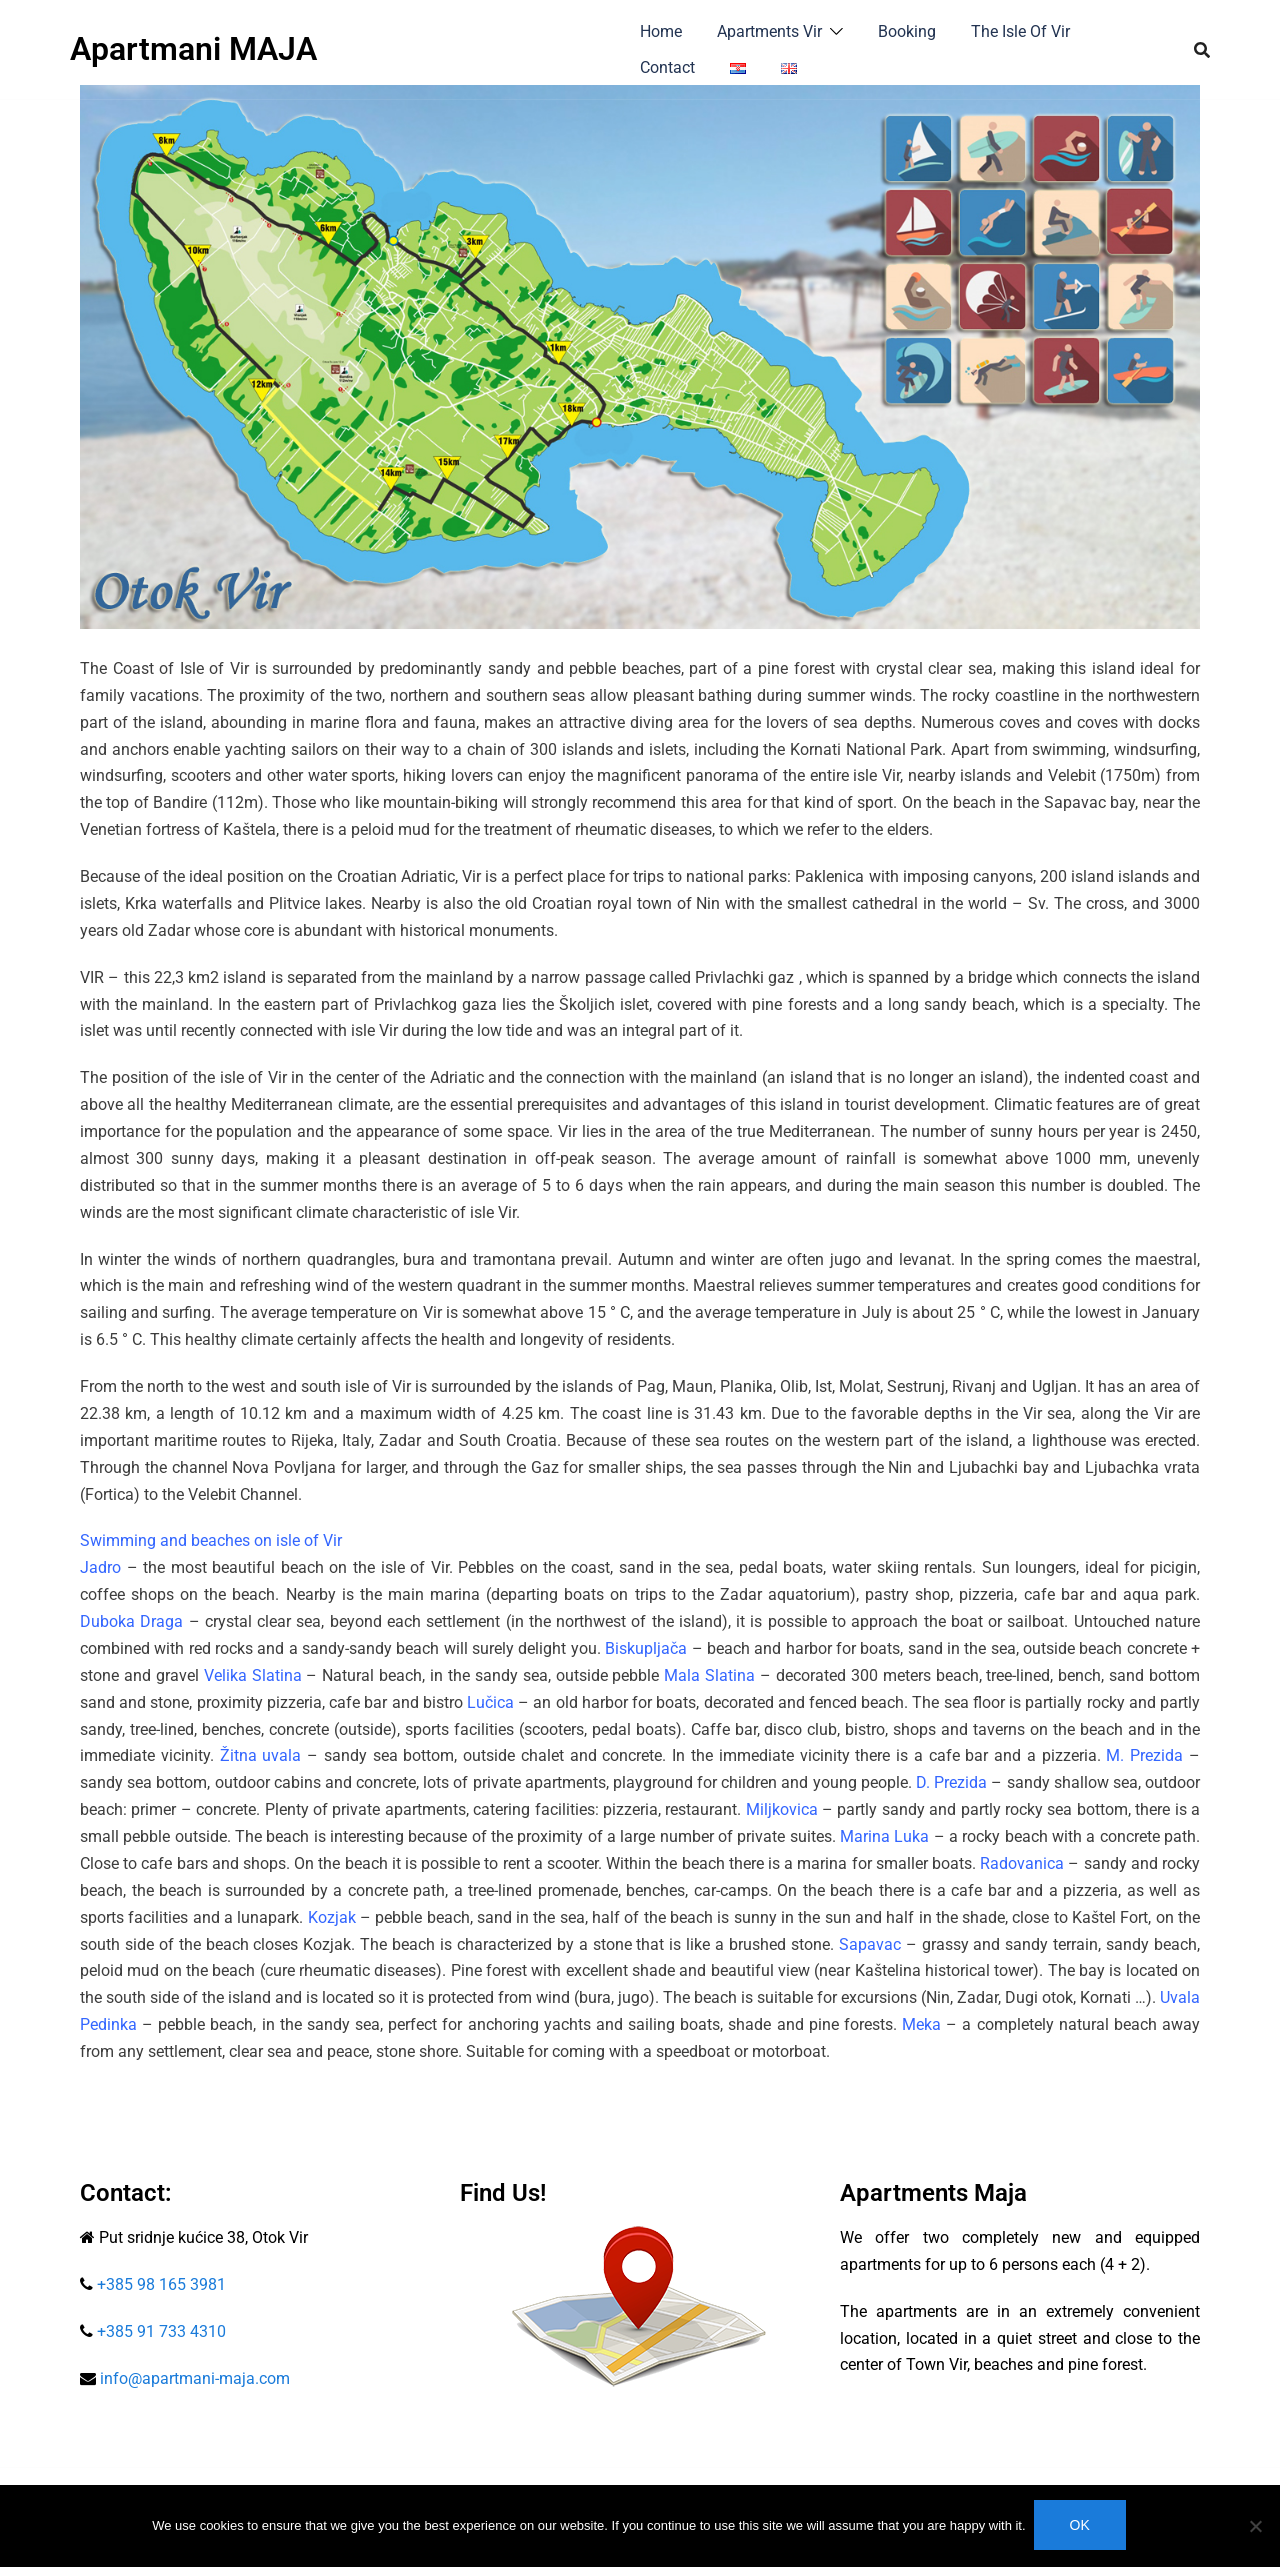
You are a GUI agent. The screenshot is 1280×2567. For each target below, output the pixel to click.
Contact (667, 67)
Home (661, 31)
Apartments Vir (769, 31)
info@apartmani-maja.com (195, 2378)
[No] (1255, 2527)
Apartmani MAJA (193, 49)
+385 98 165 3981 (161, 2284)
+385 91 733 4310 (159, 2331)
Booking (907, 31)
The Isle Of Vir (1020, 31)
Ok (1082, 2527)
